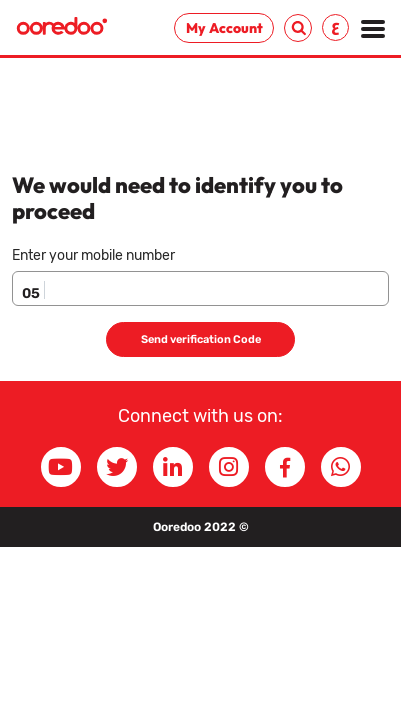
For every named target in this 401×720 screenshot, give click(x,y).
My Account (224, 28)
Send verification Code (201, 339)
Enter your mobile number (93, 255)
